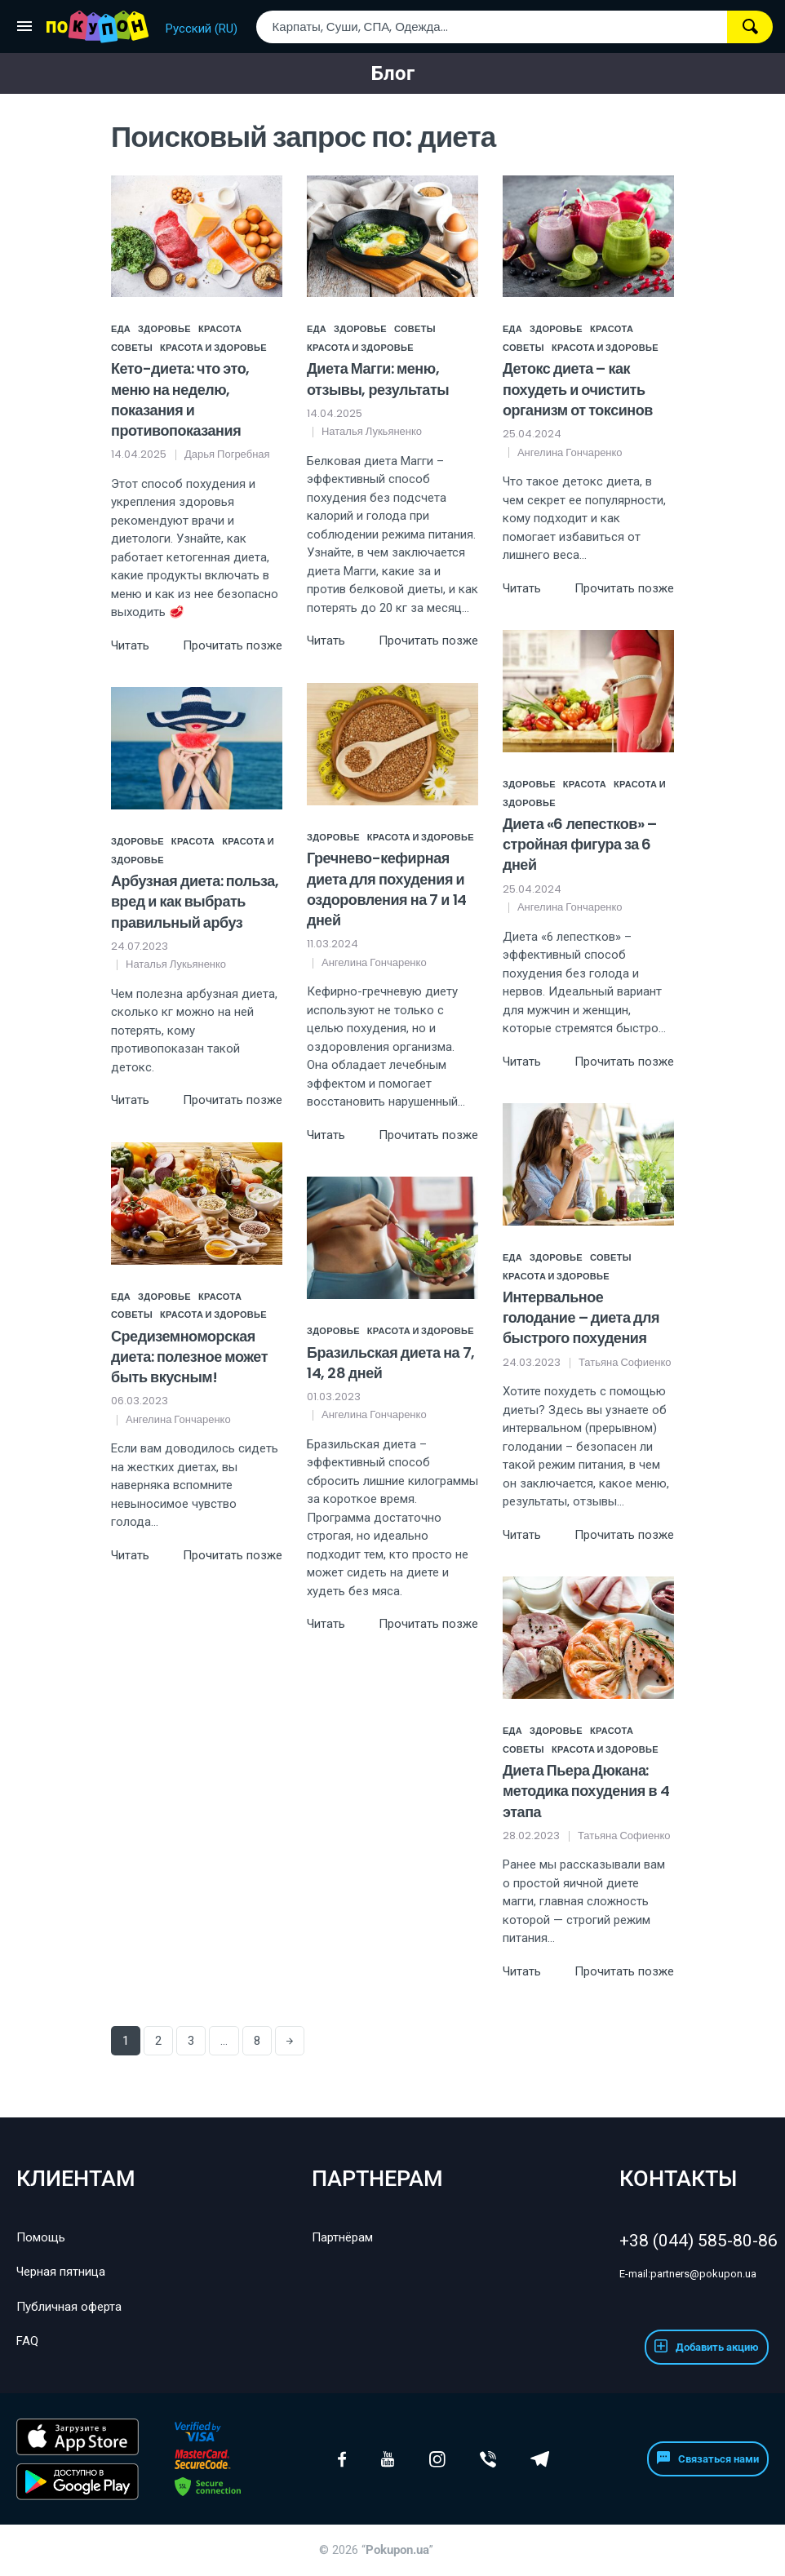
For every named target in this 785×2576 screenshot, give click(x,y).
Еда (121, 328)
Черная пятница (60, 2271)
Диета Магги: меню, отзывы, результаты (378, 378)
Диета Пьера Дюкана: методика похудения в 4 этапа (586, 1790)
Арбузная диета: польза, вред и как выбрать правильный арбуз (194, 901)
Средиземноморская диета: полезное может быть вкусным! (189, 1356)
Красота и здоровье (213, 347)
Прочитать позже (232, 645)
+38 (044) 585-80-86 (694, 2240)
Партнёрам (342, 2237)
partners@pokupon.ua (687, 2274)
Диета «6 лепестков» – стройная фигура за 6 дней (580, 844)
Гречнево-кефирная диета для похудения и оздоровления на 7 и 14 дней (387, 889)
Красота (220, 328)
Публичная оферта (69, 2306)
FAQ (27, 2341)
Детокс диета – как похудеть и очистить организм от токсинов (578, 388)
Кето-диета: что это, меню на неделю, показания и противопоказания (180, 399)
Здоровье (164, 328)
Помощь (40, 2237)
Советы (132, 347)
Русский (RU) (201, 28)
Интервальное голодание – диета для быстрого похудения (581, 1317)
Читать (130, 645)
